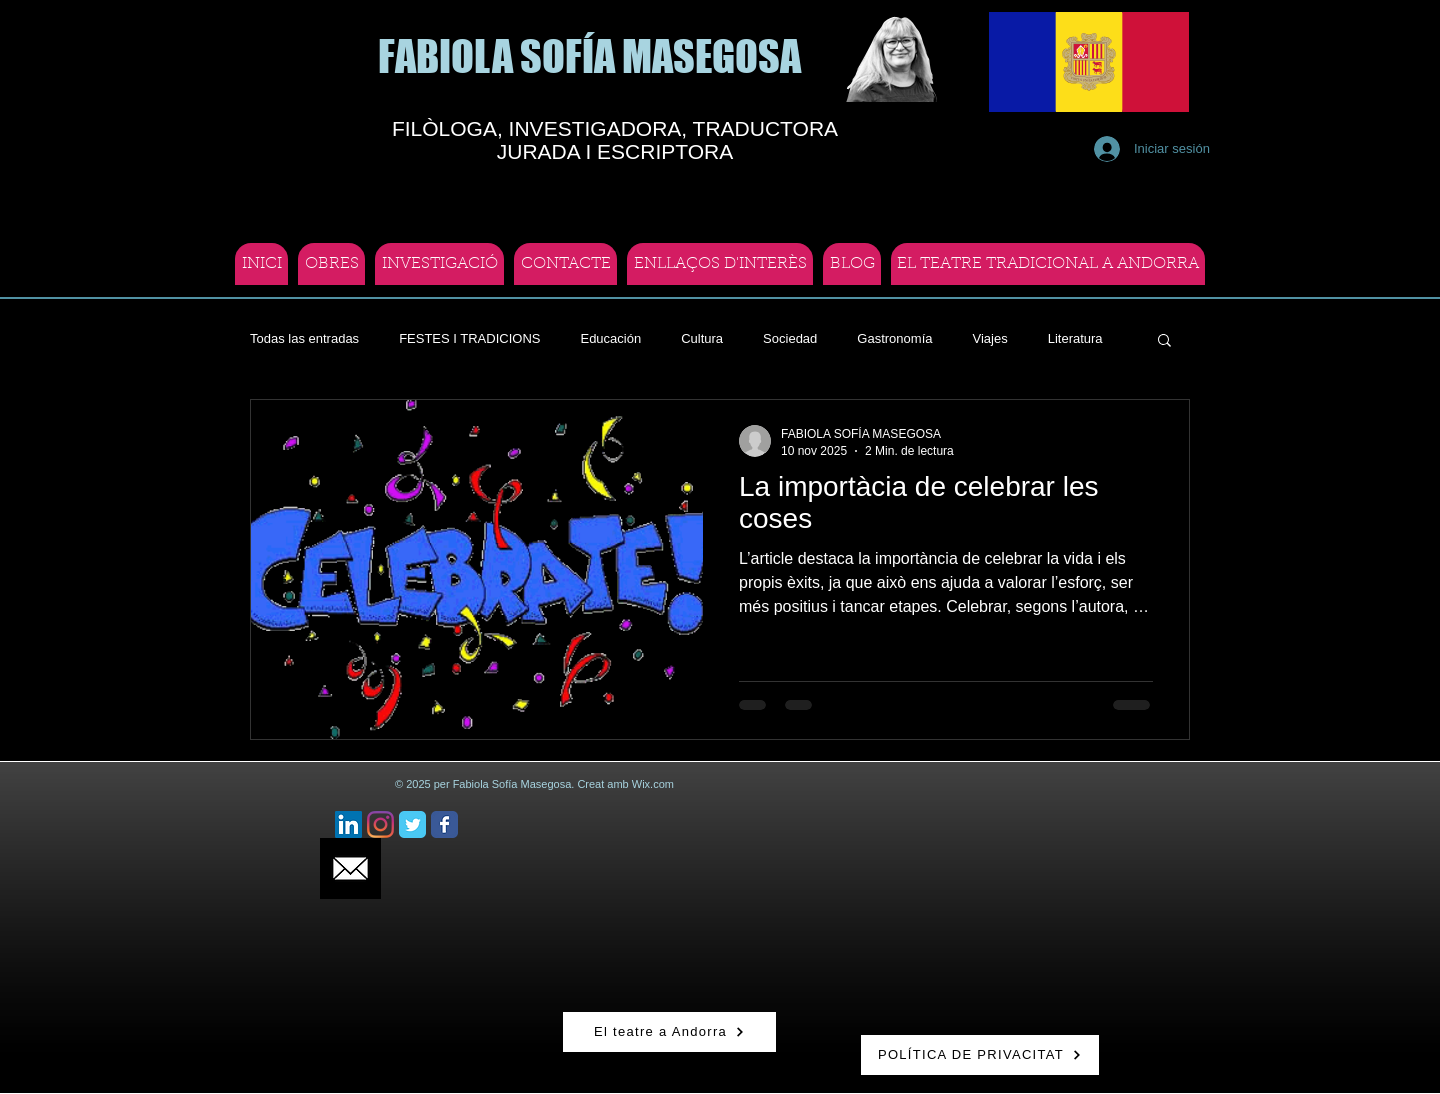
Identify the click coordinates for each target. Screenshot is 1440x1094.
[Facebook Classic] (444, 824)
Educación (610, 338)
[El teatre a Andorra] (669, 1032)
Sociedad (790, 338)
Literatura (1075, 338)
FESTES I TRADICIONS (469, 338)
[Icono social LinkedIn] (348, 824)
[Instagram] (380, 824)
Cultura (702, 338)
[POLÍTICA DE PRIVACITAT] (980, 1055)
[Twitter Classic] (412, 824)
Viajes (989, 338)
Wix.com (653, 784)
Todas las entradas (304, 338)
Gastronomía (894, 338)
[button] (1164, 341)
